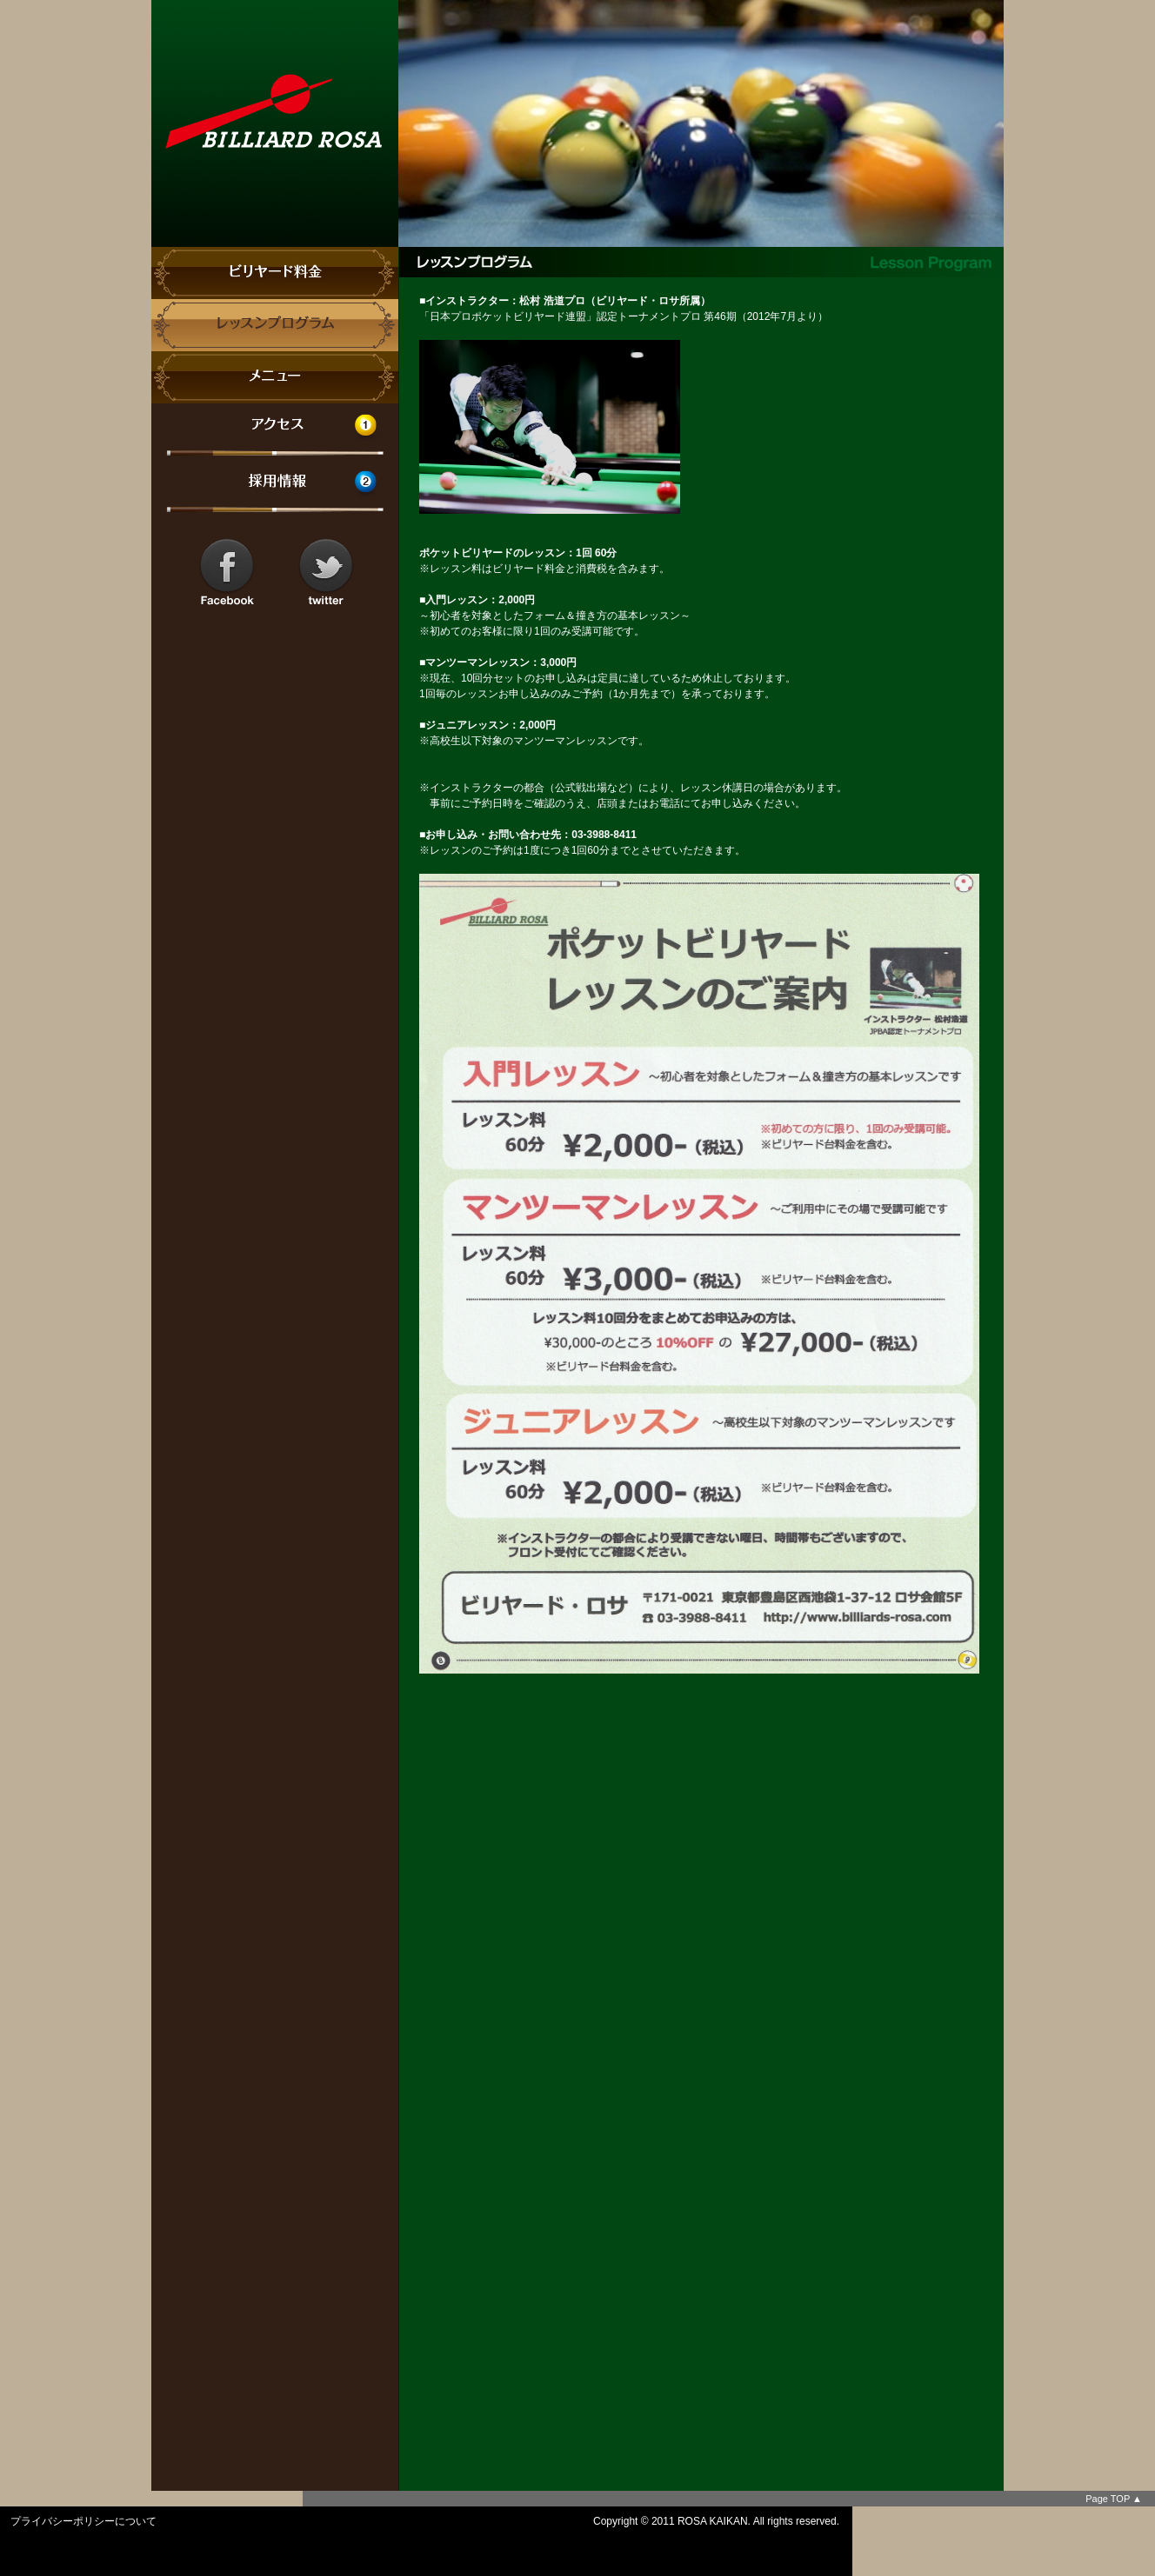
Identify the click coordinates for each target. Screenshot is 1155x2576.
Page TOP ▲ (1113, 2498)
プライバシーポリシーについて (83, 2521)
